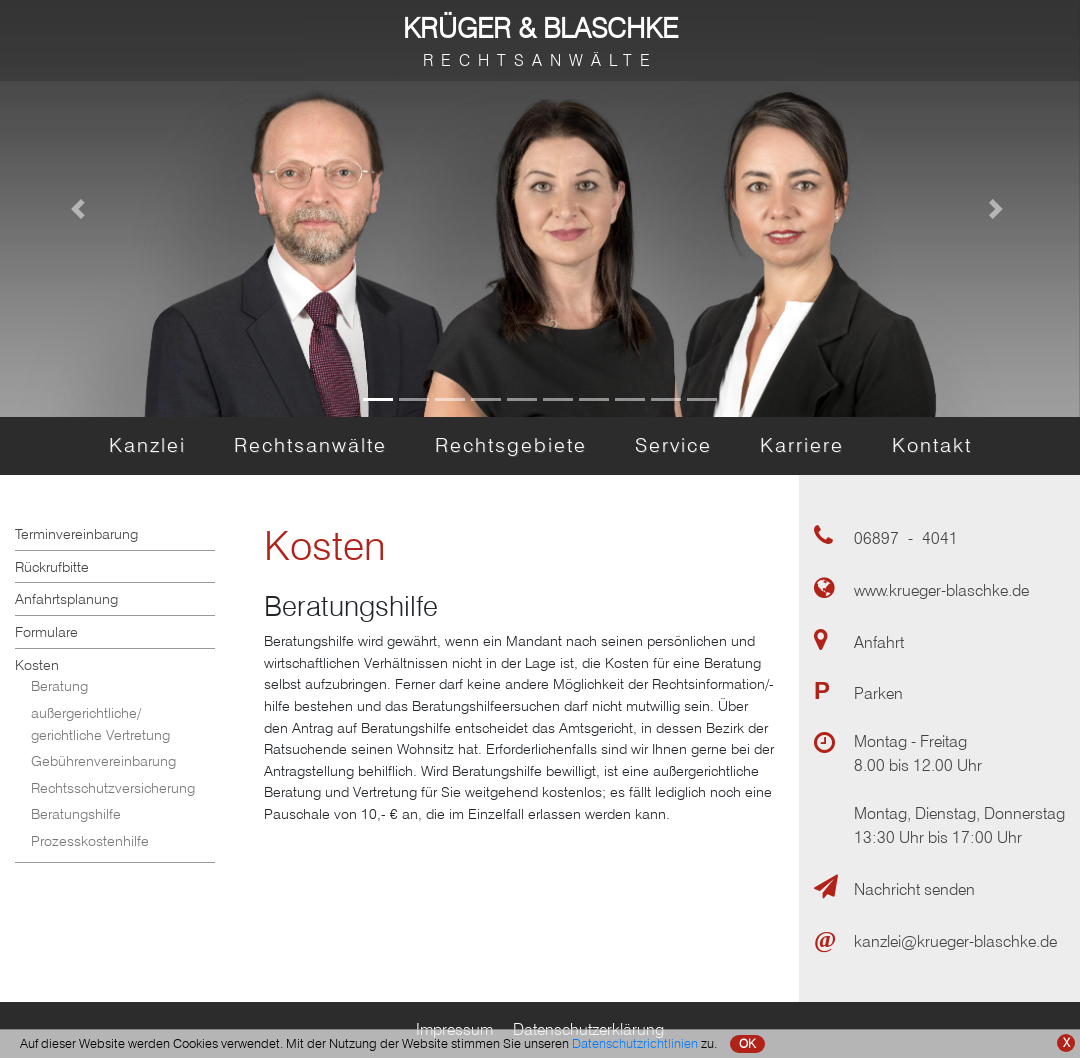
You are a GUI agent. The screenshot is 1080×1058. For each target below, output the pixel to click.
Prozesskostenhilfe (90, 840)
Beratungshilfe (76, 813)
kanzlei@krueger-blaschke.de (955, 941)
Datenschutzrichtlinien (635, 1043)
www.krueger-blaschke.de (941, 590)
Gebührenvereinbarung (103, 760)
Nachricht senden (914, 889)
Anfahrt (879, 642)
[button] (81, 208)
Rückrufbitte (52, 566)
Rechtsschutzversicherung (113, 787)
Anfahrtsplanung (66, 598)
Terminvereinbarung (76, 533)
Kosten (37, 664)
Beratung (59, 685)
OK (747, 1043)
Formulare (46, 631)
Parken (878, 693)
